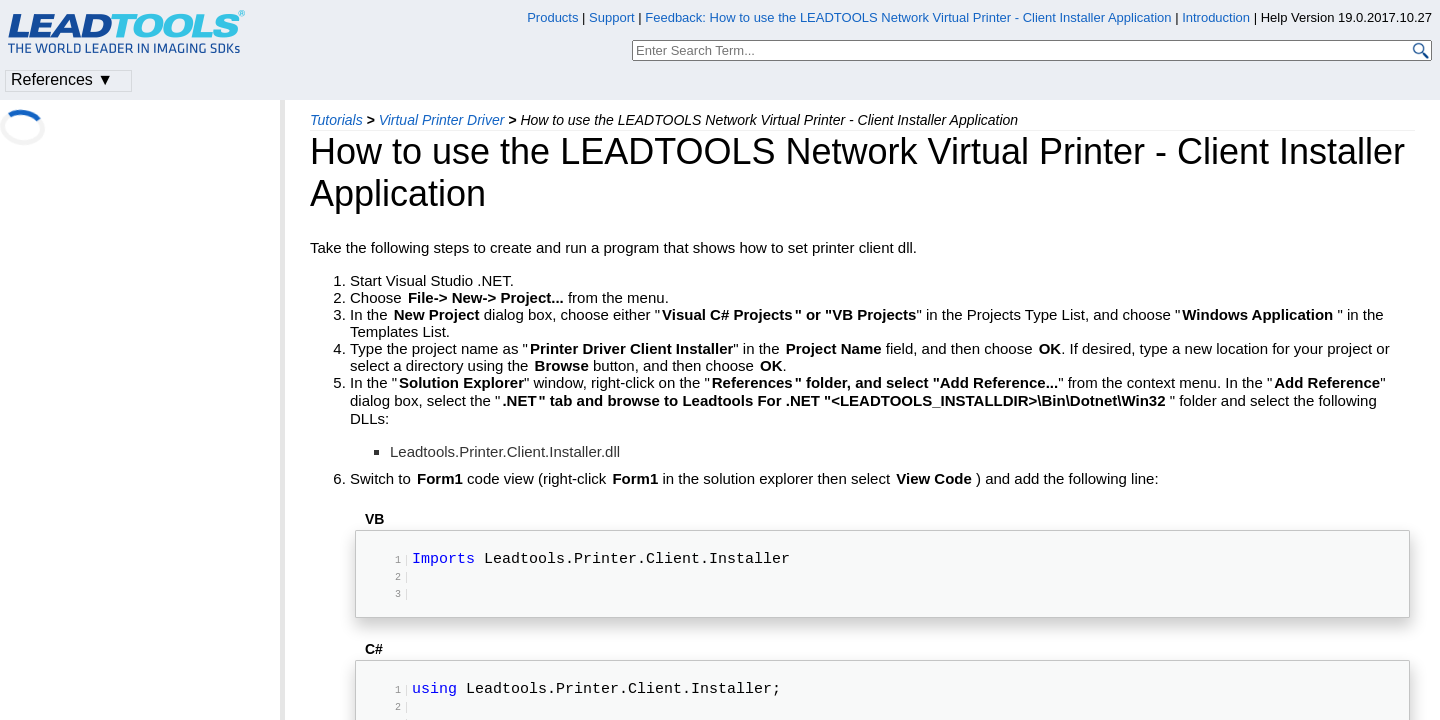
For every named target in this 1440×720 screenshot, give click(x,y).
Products (552, 17)
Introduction (1216, 17)
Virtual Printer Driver (442, 120)
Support (612, 17)
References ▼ (62, 79)
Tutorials (336, 120)
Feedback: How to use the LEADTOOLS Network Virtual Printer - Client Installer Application (908, 17)
